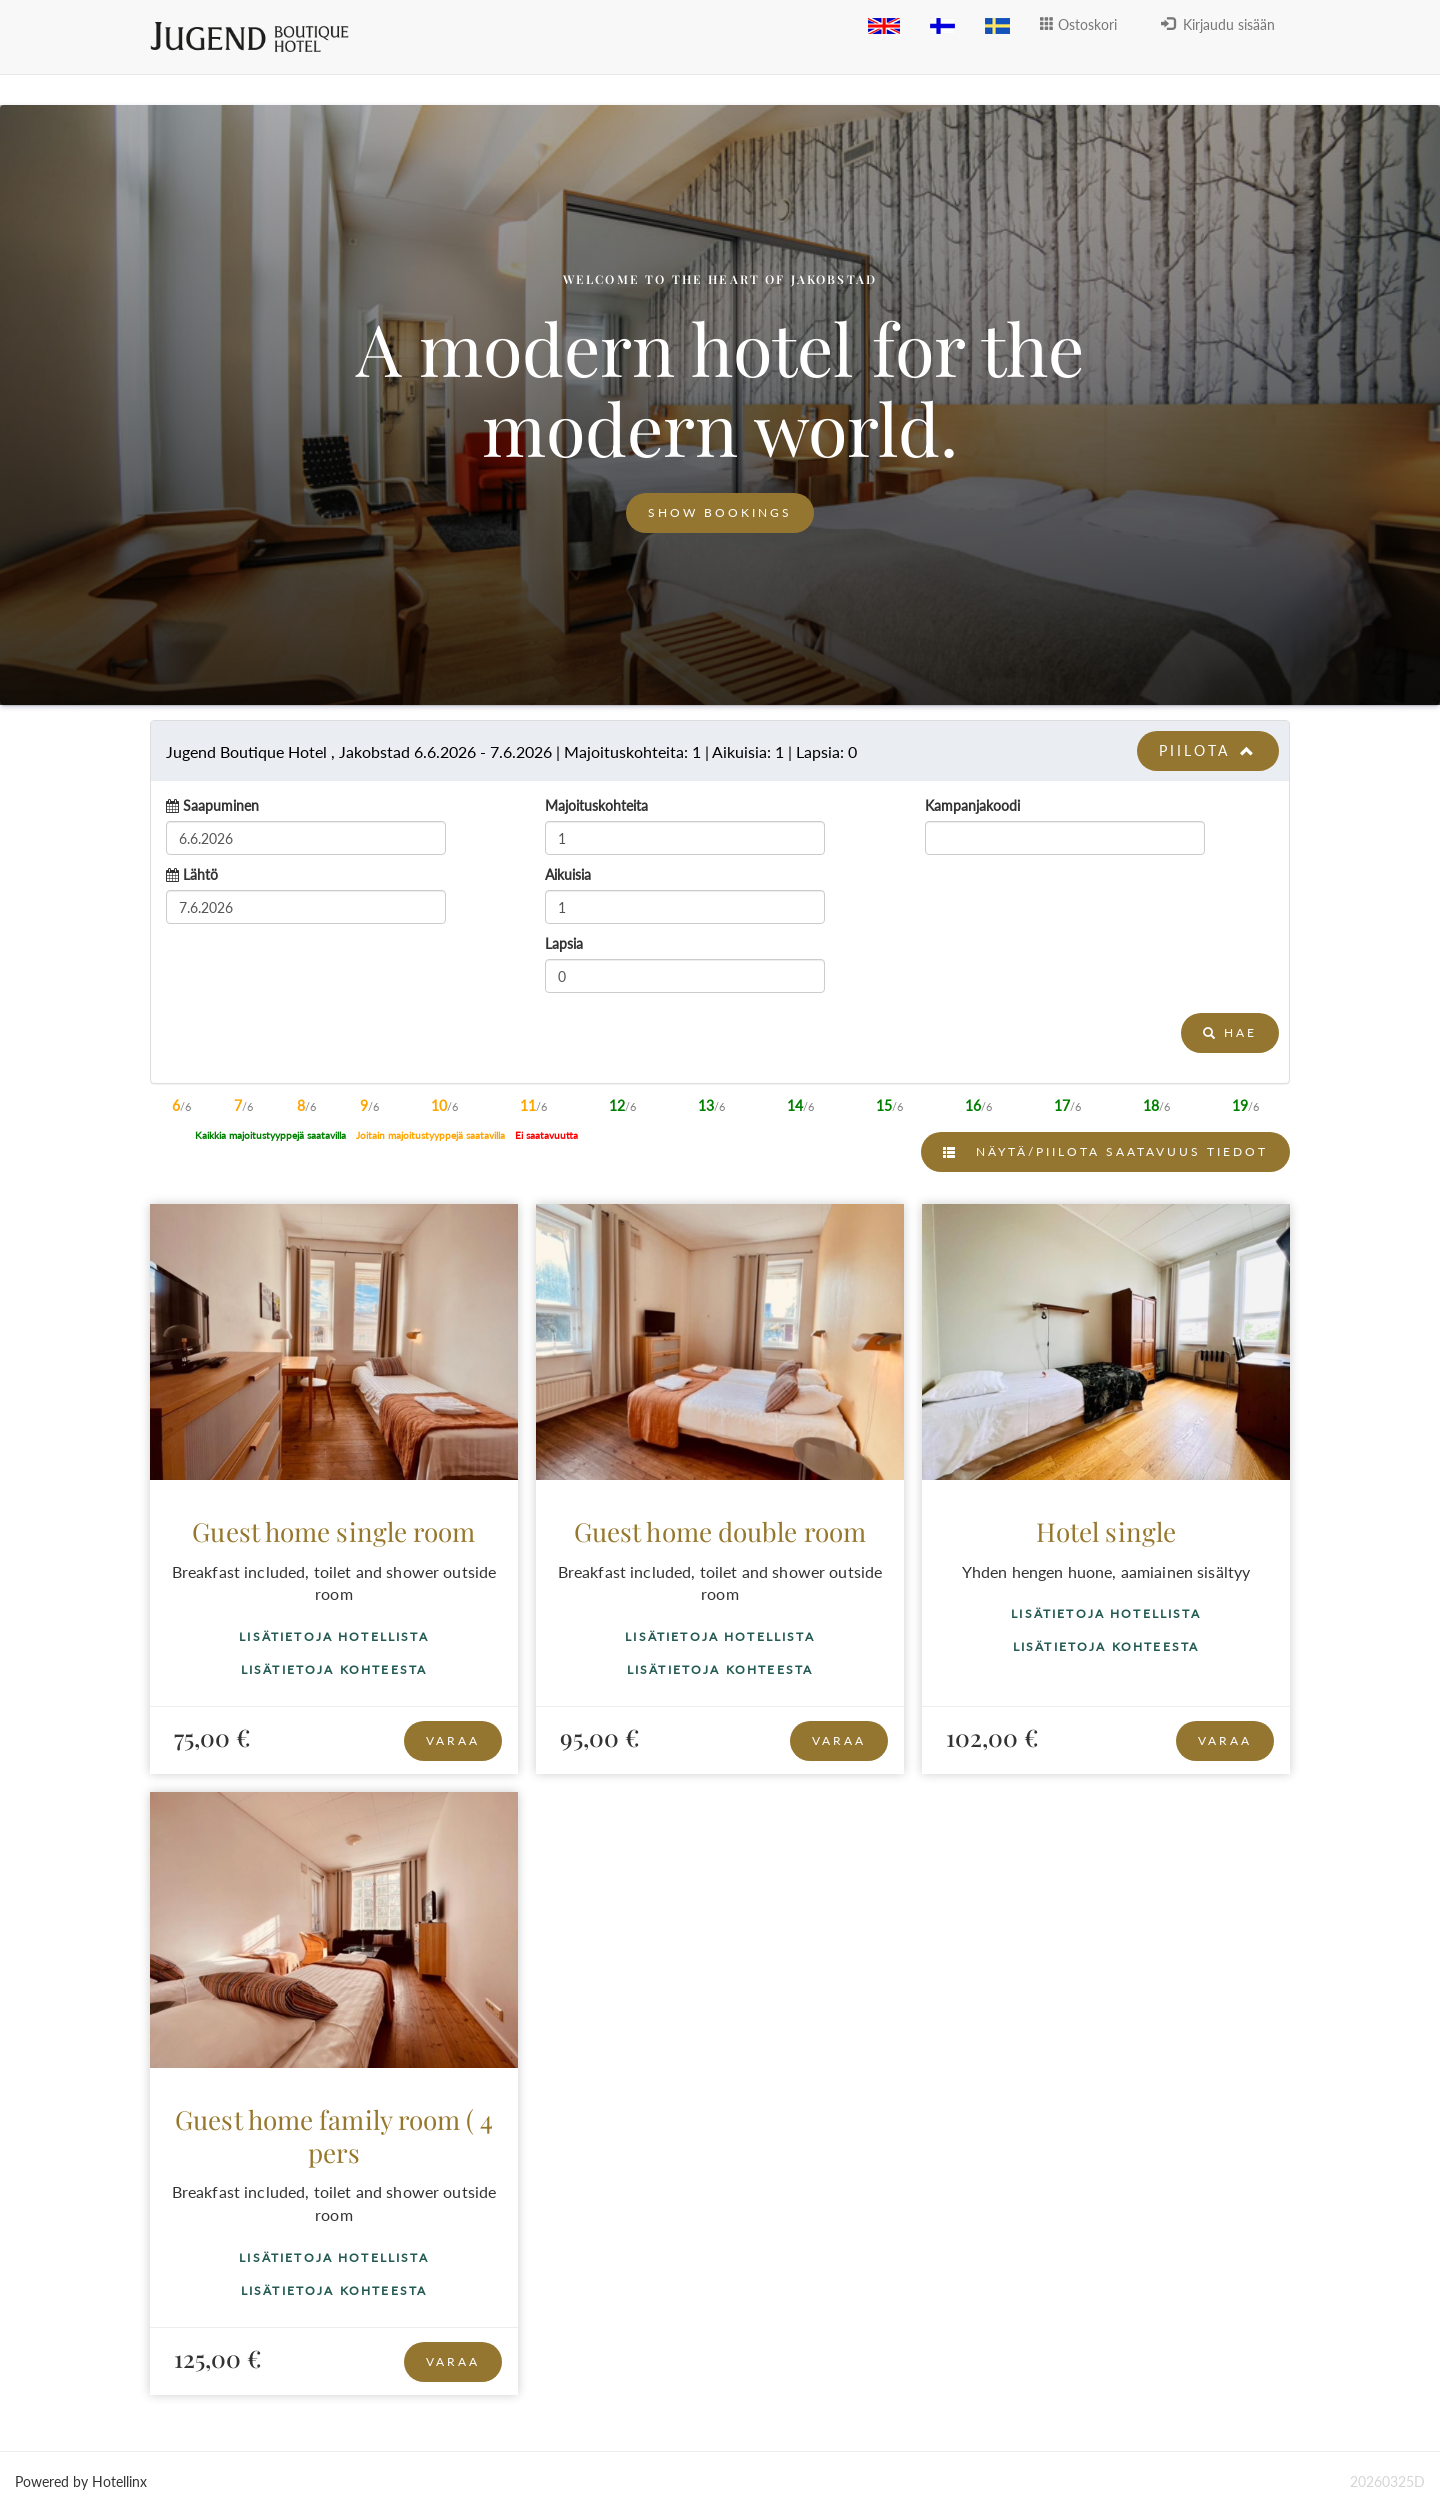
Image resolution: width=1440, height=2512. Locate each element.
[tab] (720, 751)
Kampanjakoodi (972, 805)
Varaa (453, 1740)
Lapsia (564, 943)
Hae (1230, 1032)
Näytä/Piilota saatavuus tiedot (1105, 1151)
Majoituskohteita (596, 805)
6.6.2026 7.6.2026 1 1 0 (511, 751)
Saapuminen (221, 805)
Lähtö (200, 874)
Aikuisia (568, 874)
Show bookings (720, 512)
